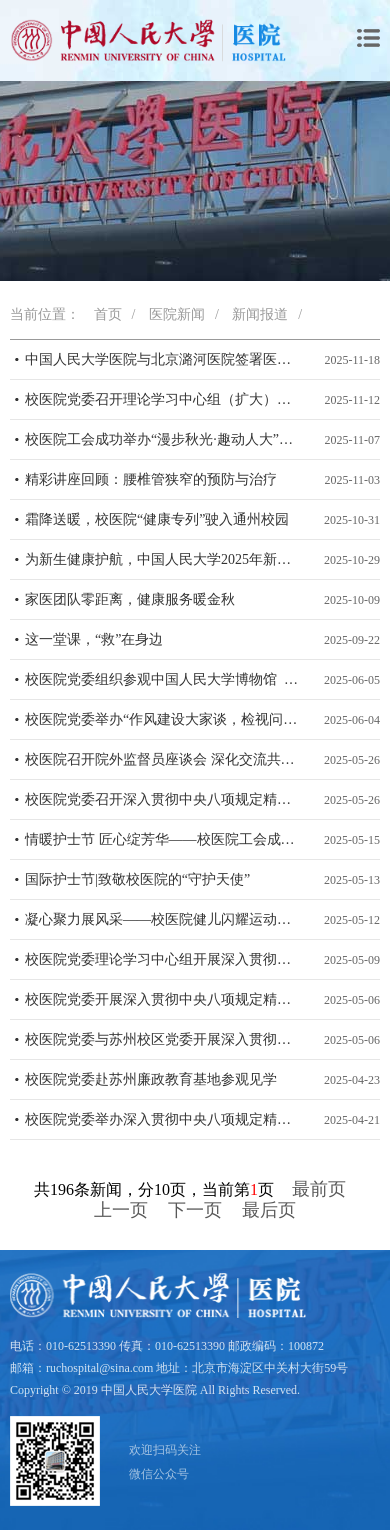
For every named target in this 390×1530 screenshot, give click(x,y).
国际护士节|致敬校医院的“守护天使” (137, 879)
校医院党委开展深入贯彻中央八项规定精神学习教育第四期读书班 (164, 999)
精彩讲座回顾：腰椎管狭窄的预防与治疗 (151, 479)
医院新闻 (177, 314)
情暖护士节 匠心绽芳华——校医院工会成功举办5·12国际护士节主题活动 (164, 839)
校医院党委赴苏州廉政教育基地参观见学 (151, 1079)
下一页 (195, 1210)
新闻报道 (260, 314)
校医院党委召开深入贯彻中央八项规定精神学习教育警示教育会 (164, 799)
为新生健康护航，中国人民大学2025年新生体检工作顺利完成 (164, 559)
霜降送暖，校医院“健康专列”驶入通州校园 (157, 519)
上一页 (121, 1210)
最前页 (319, 1189)
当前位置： (45, 314)
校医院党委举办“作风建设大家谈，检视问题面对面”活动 (164, 719)
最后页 (269, 1210)
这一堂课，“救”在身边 (94, 639)
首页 (108, 314)
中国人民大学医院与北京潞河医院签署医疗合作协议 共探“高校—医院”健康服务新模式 (164, 359)
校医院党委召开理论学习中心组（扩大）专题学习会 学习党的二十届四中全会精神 (164, 399)
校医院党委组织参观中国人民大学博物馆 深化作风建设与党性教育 (164, 679)
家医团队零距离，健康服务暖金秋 (130, 599)
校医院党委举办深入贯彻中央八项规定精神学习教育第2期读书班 (164, 1119)
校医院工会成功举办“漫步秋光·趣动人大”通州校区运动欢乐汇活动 (164, 439)
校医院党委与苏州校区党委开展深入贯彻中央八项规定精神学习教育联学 (164, 1039)
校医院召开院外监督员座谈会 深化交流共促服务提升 (164, 759)
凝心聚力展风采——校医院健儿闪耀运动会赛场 (164, 919)
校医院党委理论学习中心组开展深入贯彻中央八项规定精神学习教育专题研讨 (164, 959)
